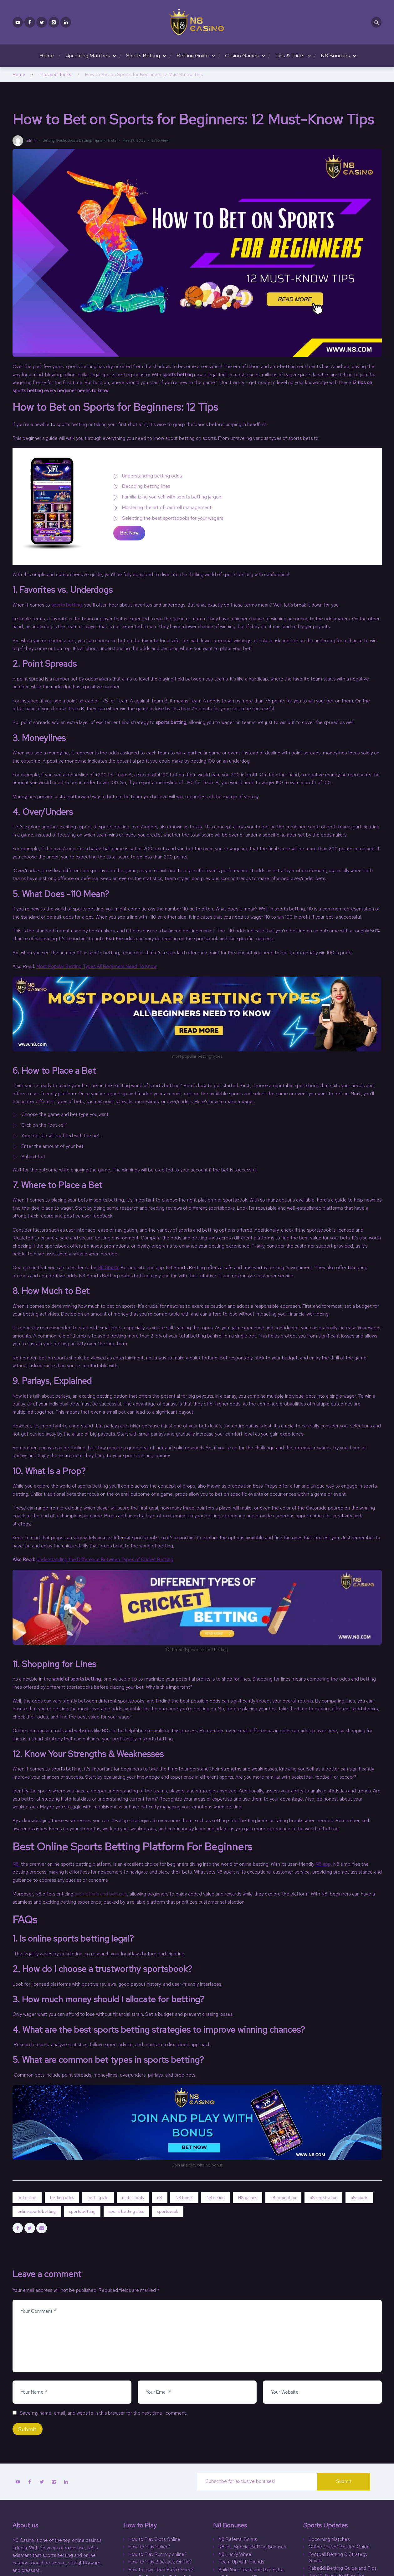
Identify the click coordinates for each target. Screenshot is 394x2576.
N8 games (247, 2197)
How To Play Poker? (149, 2547)
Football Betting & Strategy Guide (338, 2558)
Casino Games (242, 55)
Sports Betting (143, 55)
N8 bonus (184, 2197)
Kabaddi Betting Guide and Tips (342, 2568)
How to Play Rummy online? (157, 2555)
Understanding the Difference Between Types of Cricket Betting (104, 1560)
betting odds (62, 2197)
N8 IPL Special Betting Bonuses (252, 2547)
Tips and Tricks (55, 74)
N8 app (323, 1864)
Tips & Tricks (289, 55)
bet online (27, 2197)
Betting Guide (193, 55)
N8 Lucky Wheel (235, 2555)
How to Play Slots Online (154, 2539)
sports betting (66, 605)
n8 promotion (283, 2197)
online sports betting (37, 2211)
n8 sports (359, 2197)
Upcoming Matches (88, 55)
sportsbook (167, 2211)
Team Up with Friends (241, 2562)
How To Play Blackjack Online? (160, 2562)
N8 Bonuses (335, 55)
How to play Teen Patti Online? (161, 2570)
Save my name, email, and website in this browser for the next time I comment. (103, 2413)
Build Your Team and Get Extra (251, 2570)
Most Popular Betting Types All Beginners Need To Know (96, 966)
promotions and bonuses (100, 1894)
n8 (159, 2197)
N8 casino (216, 2197)
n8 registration (323, 2197)
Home (46, 55)
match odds (133, 2197)
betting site (98, 2197)
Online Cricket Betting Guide (339, 2547)
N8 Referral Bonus (237, 2539)
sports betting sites (126, 2211)
